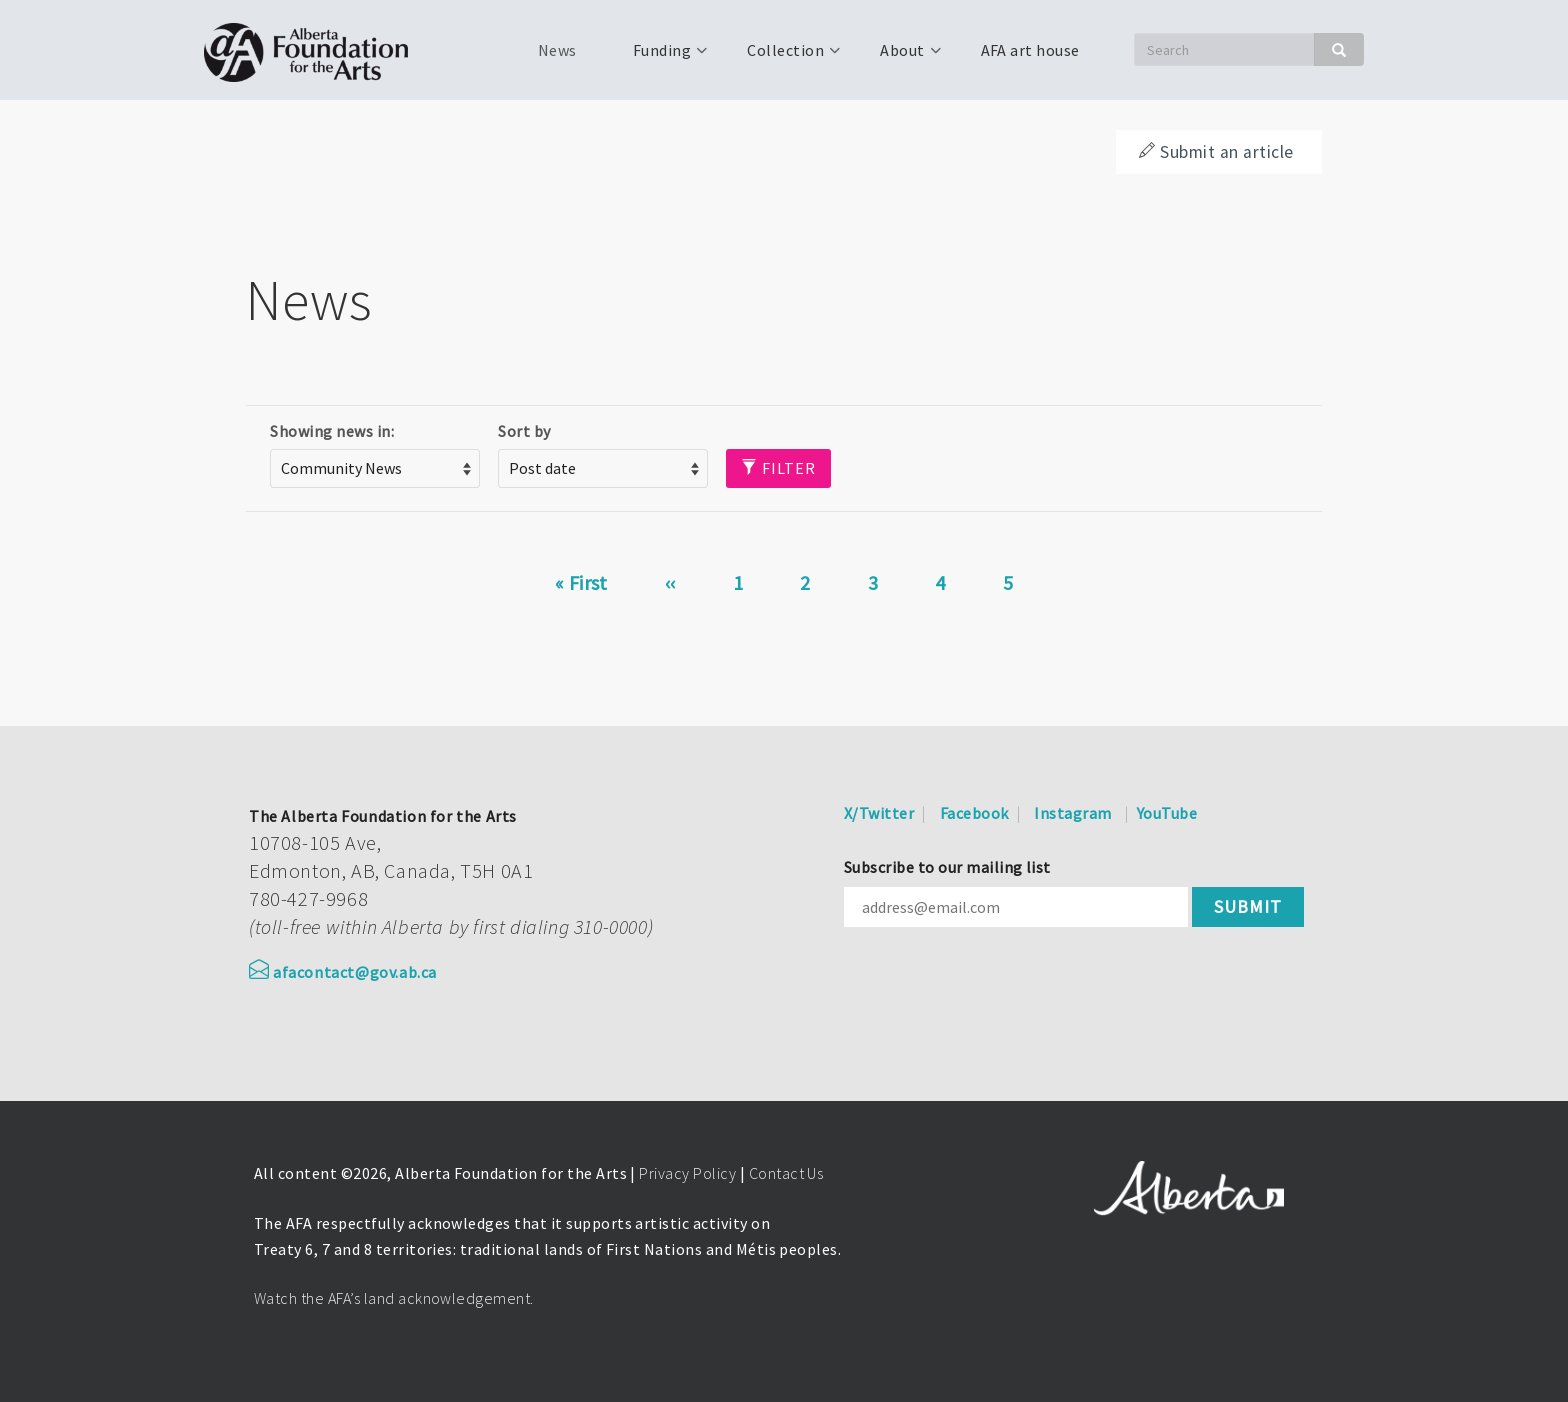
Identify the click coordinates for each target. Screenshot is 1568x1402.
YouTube (1167, 813)
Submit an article (1216, 152)
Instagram (1072, 813)
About (900, 57)
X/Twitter (879, 813)
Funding (660, 57)
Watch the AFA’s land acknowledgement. (394, 1298)
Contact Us (786, 1173)
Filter (778, 468)
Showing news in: (332, 431)
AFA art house (1030, 50)
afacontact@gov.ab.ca (343, 972)
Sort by (524, 431)
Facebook (974, 813)
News (557, 50)
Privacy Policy (687, 1173)
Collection (783, 57)
